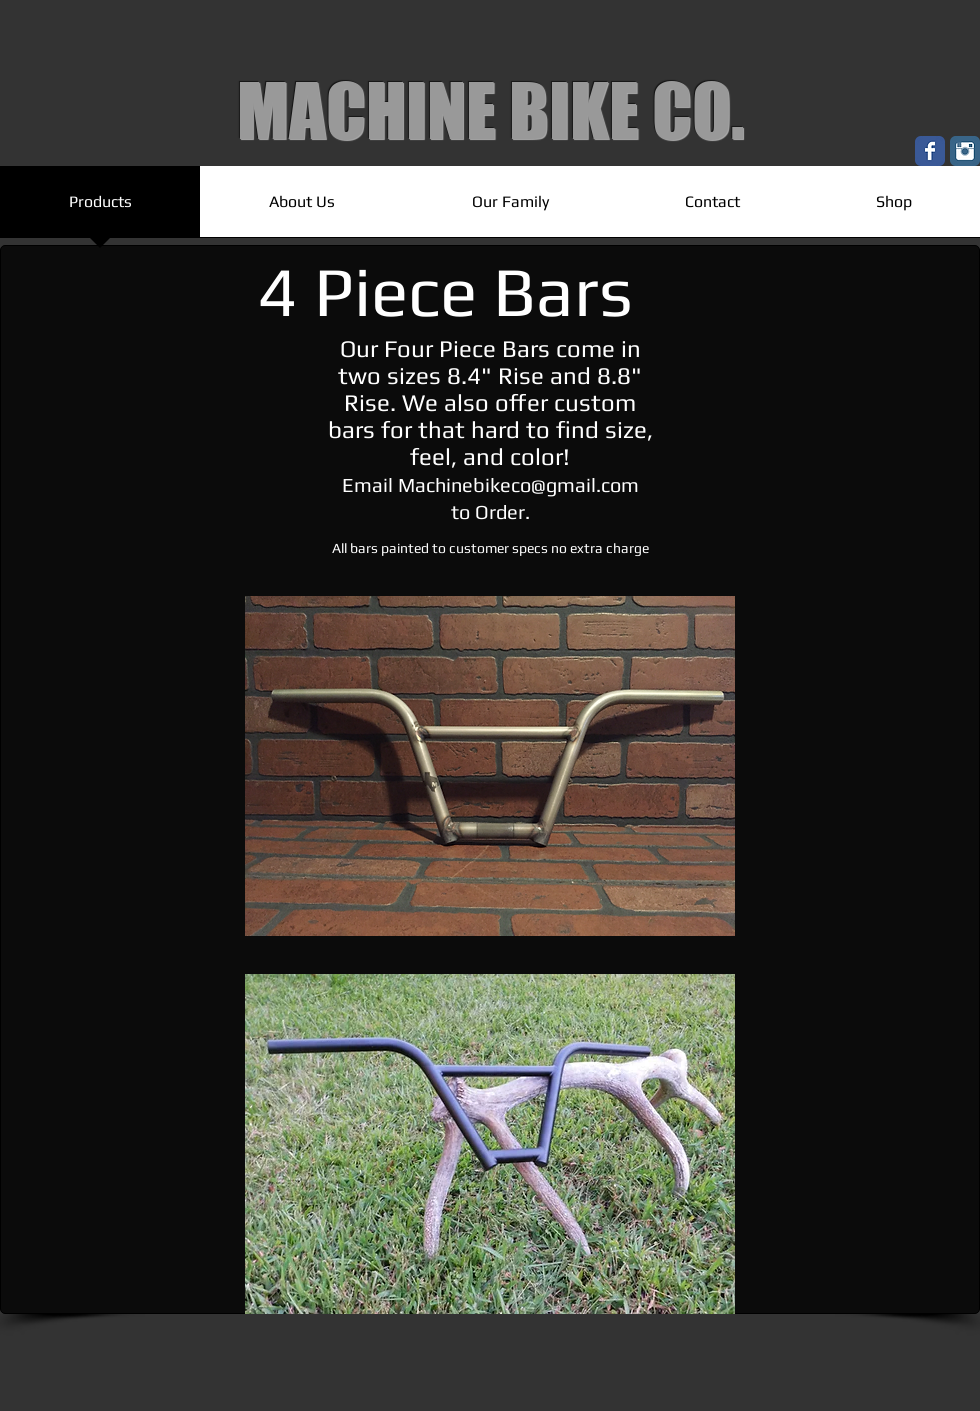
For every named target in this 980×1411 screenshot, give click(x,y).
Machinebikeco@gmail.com (518, 484)
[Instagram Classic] (965, 151)
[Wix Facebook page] (930, 151)
